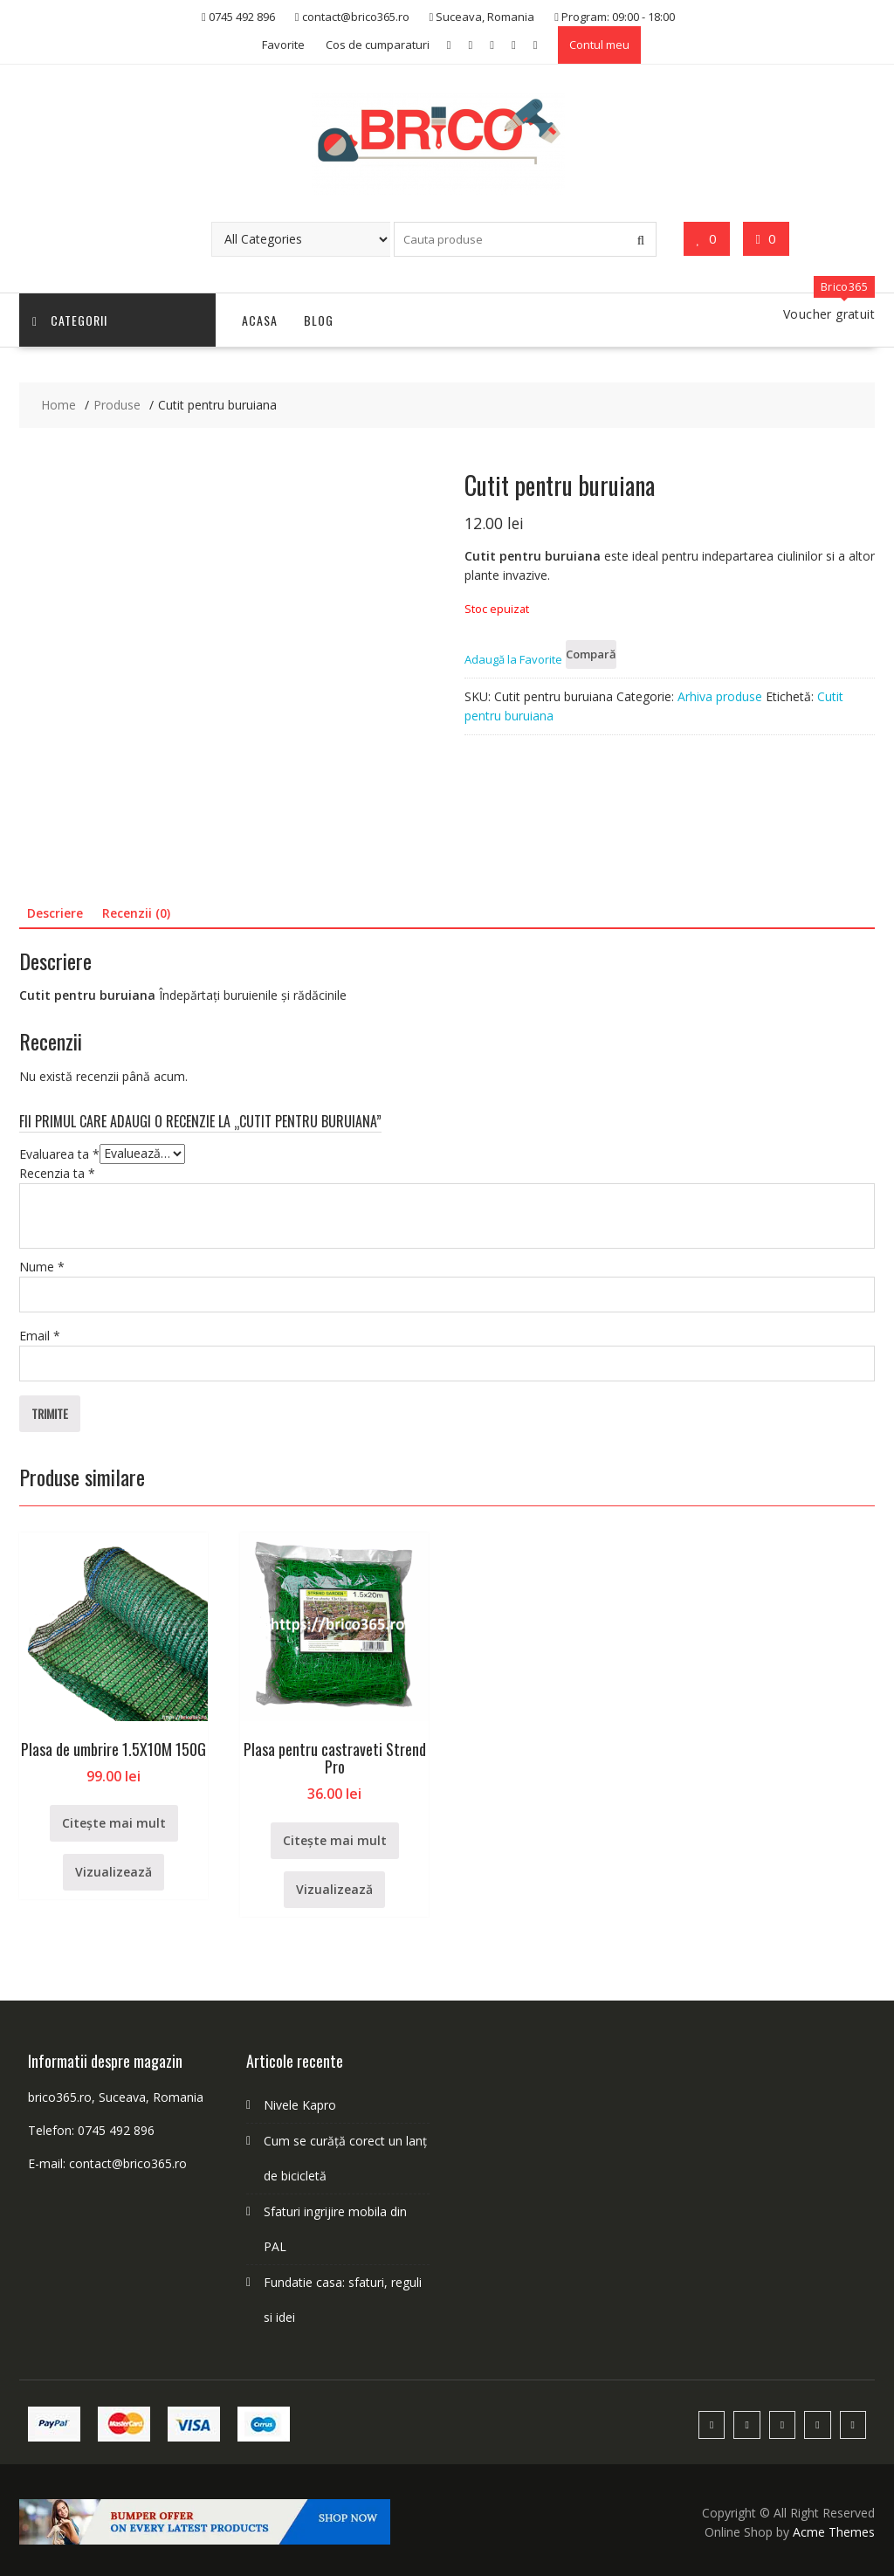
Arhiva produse (719, 696)
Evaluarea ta (59, 1153)
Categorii (69, 320)
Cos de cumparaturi (378, 44)
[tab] (55, 913)
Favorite (283, 44)
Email (39, 1335)
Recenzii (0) (136, 913)
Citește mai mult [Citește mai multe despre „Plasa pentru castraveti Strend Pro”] (335, 1840)
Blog (319, 320)
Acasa (260, 320)
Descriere (55, 913)
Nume (42, 1266)
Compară (591, 654)
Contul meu (599, 44)
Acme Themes (834, 2532)
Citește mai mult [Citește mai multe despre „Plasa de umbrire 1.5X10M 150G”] (114, 1823)
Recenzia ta (57, 1173)
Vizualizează (113, 1871)
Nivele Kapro (300, 2105)
